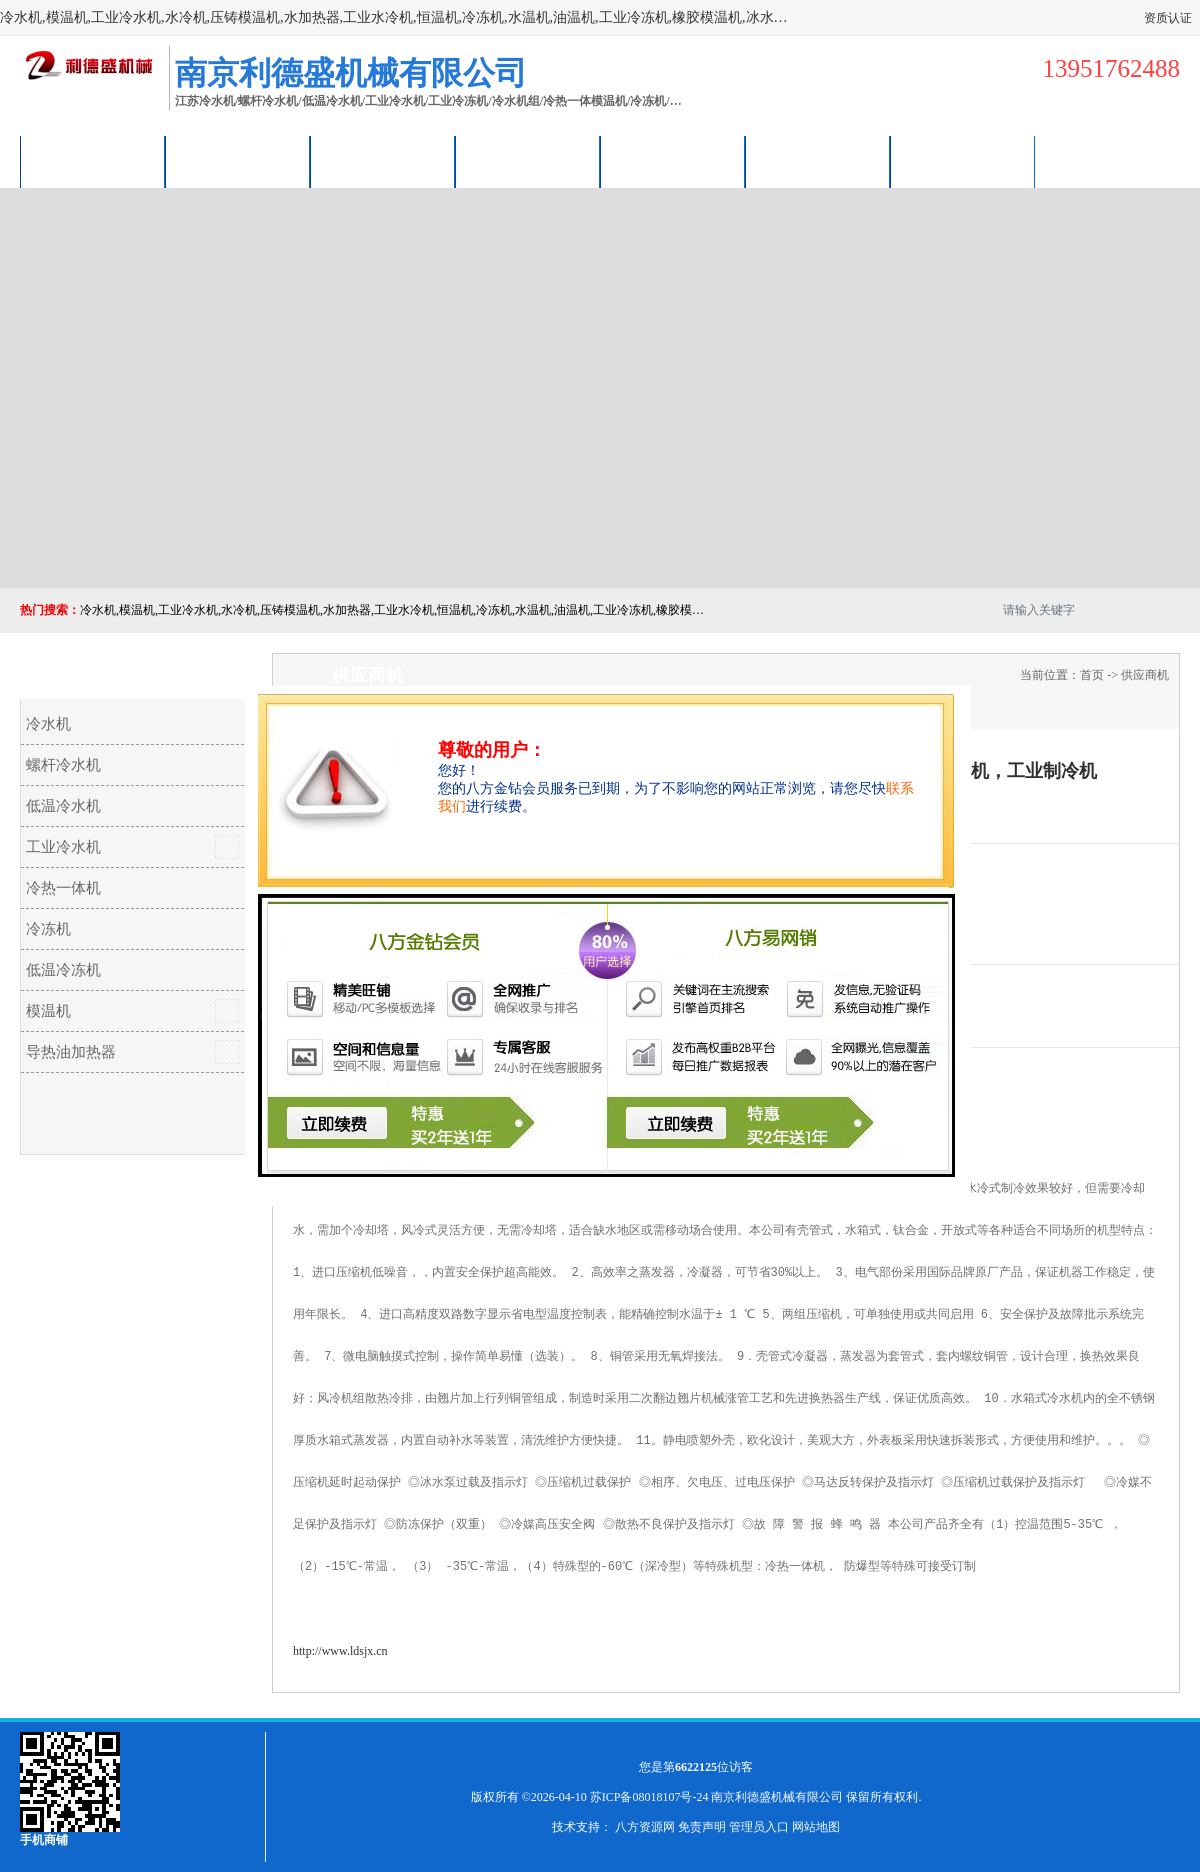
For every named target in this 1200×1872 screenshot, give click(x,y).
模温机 (48, 1011)
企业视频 (383, 161)
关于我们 (528, 161)
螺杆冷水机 (63, 765)
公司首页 (93, 161)
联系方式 (963, 161)
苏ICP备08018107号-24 (649, 1797)
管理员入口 (759, 1827)
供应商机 (238, 161)
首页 (1092, 675)
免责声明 (702, 1827)
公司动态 (673, 161)
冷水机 (48, 724)
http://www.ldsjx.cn (340, 1651)
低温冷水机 (63, 806)
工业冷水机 (63, 847)
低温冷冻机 (63, 970)
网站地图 (816, 1827)
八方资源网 (645, 1827)
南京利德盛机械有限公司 (777, 1797)
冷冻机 (48, 929)
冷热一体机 (63, 888)
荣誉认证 (818, 161)
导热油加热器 (71, 1052)
